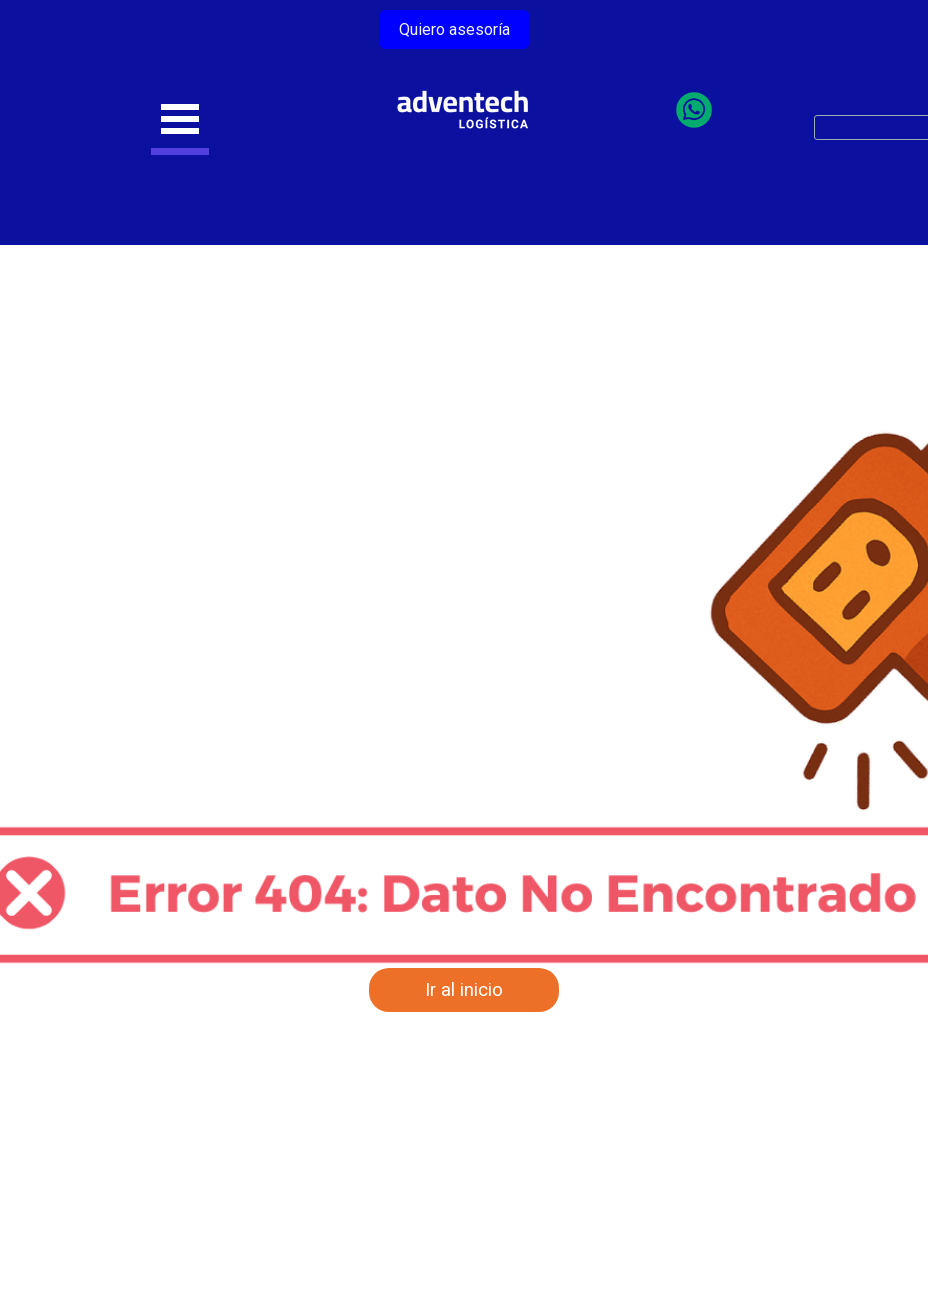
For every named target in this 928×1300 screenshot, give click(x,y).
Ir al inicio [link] (464, 990)
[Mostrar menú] (180, 122)
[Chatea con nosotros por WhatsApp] (694, 120)
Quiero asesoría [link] (454, 29)
